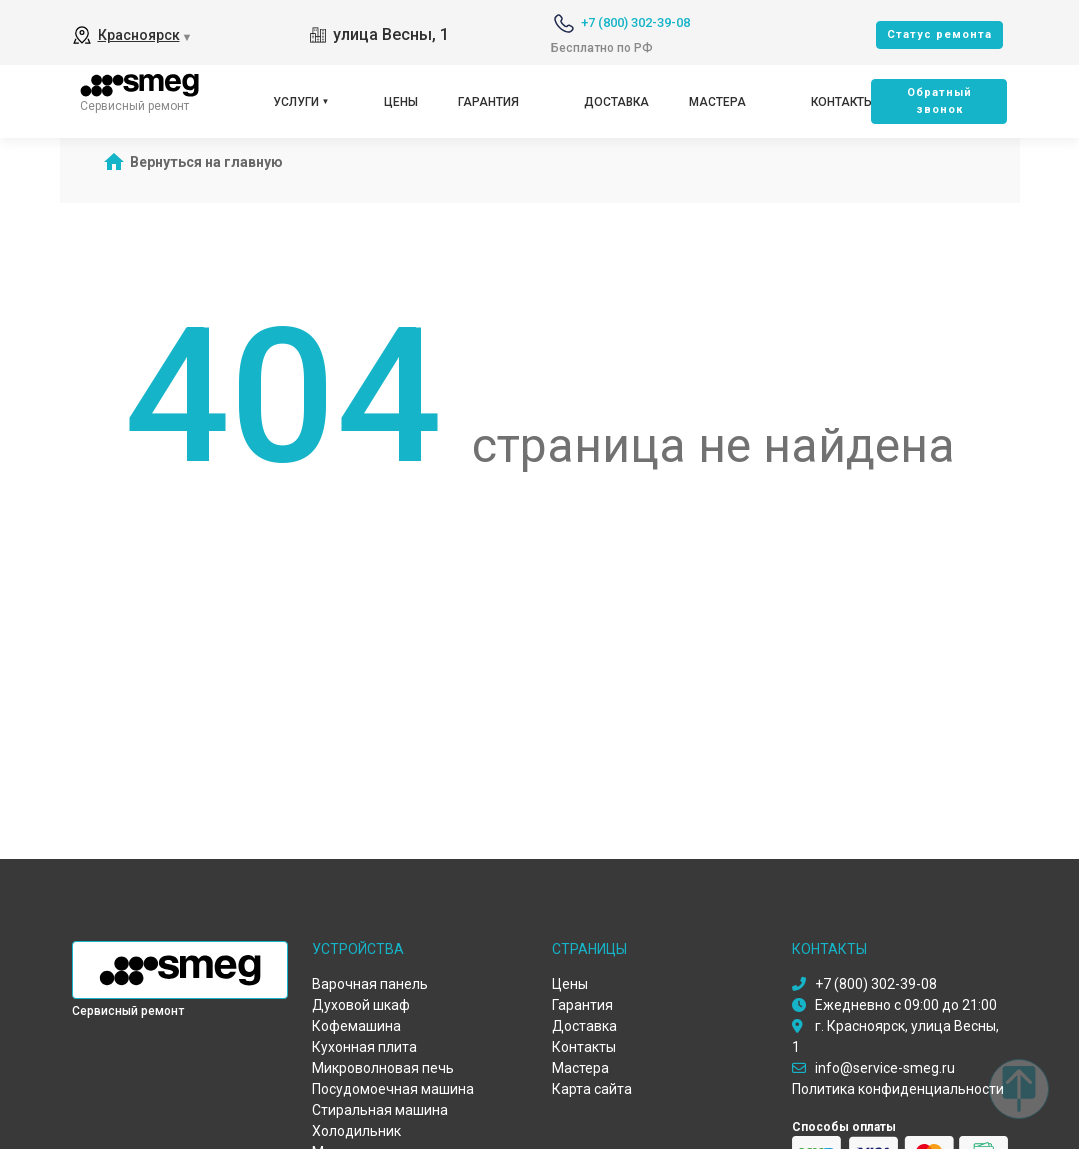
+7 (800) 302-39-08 (635, 22)
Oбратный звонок (939, 101)
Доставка (616, 102)
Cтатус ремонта (939, 34)
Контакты (842, 102)
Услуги (296, 102)
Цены (401, 102)
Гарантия (488, 102)
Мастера (717, 102)
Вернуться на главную (206, 162)
